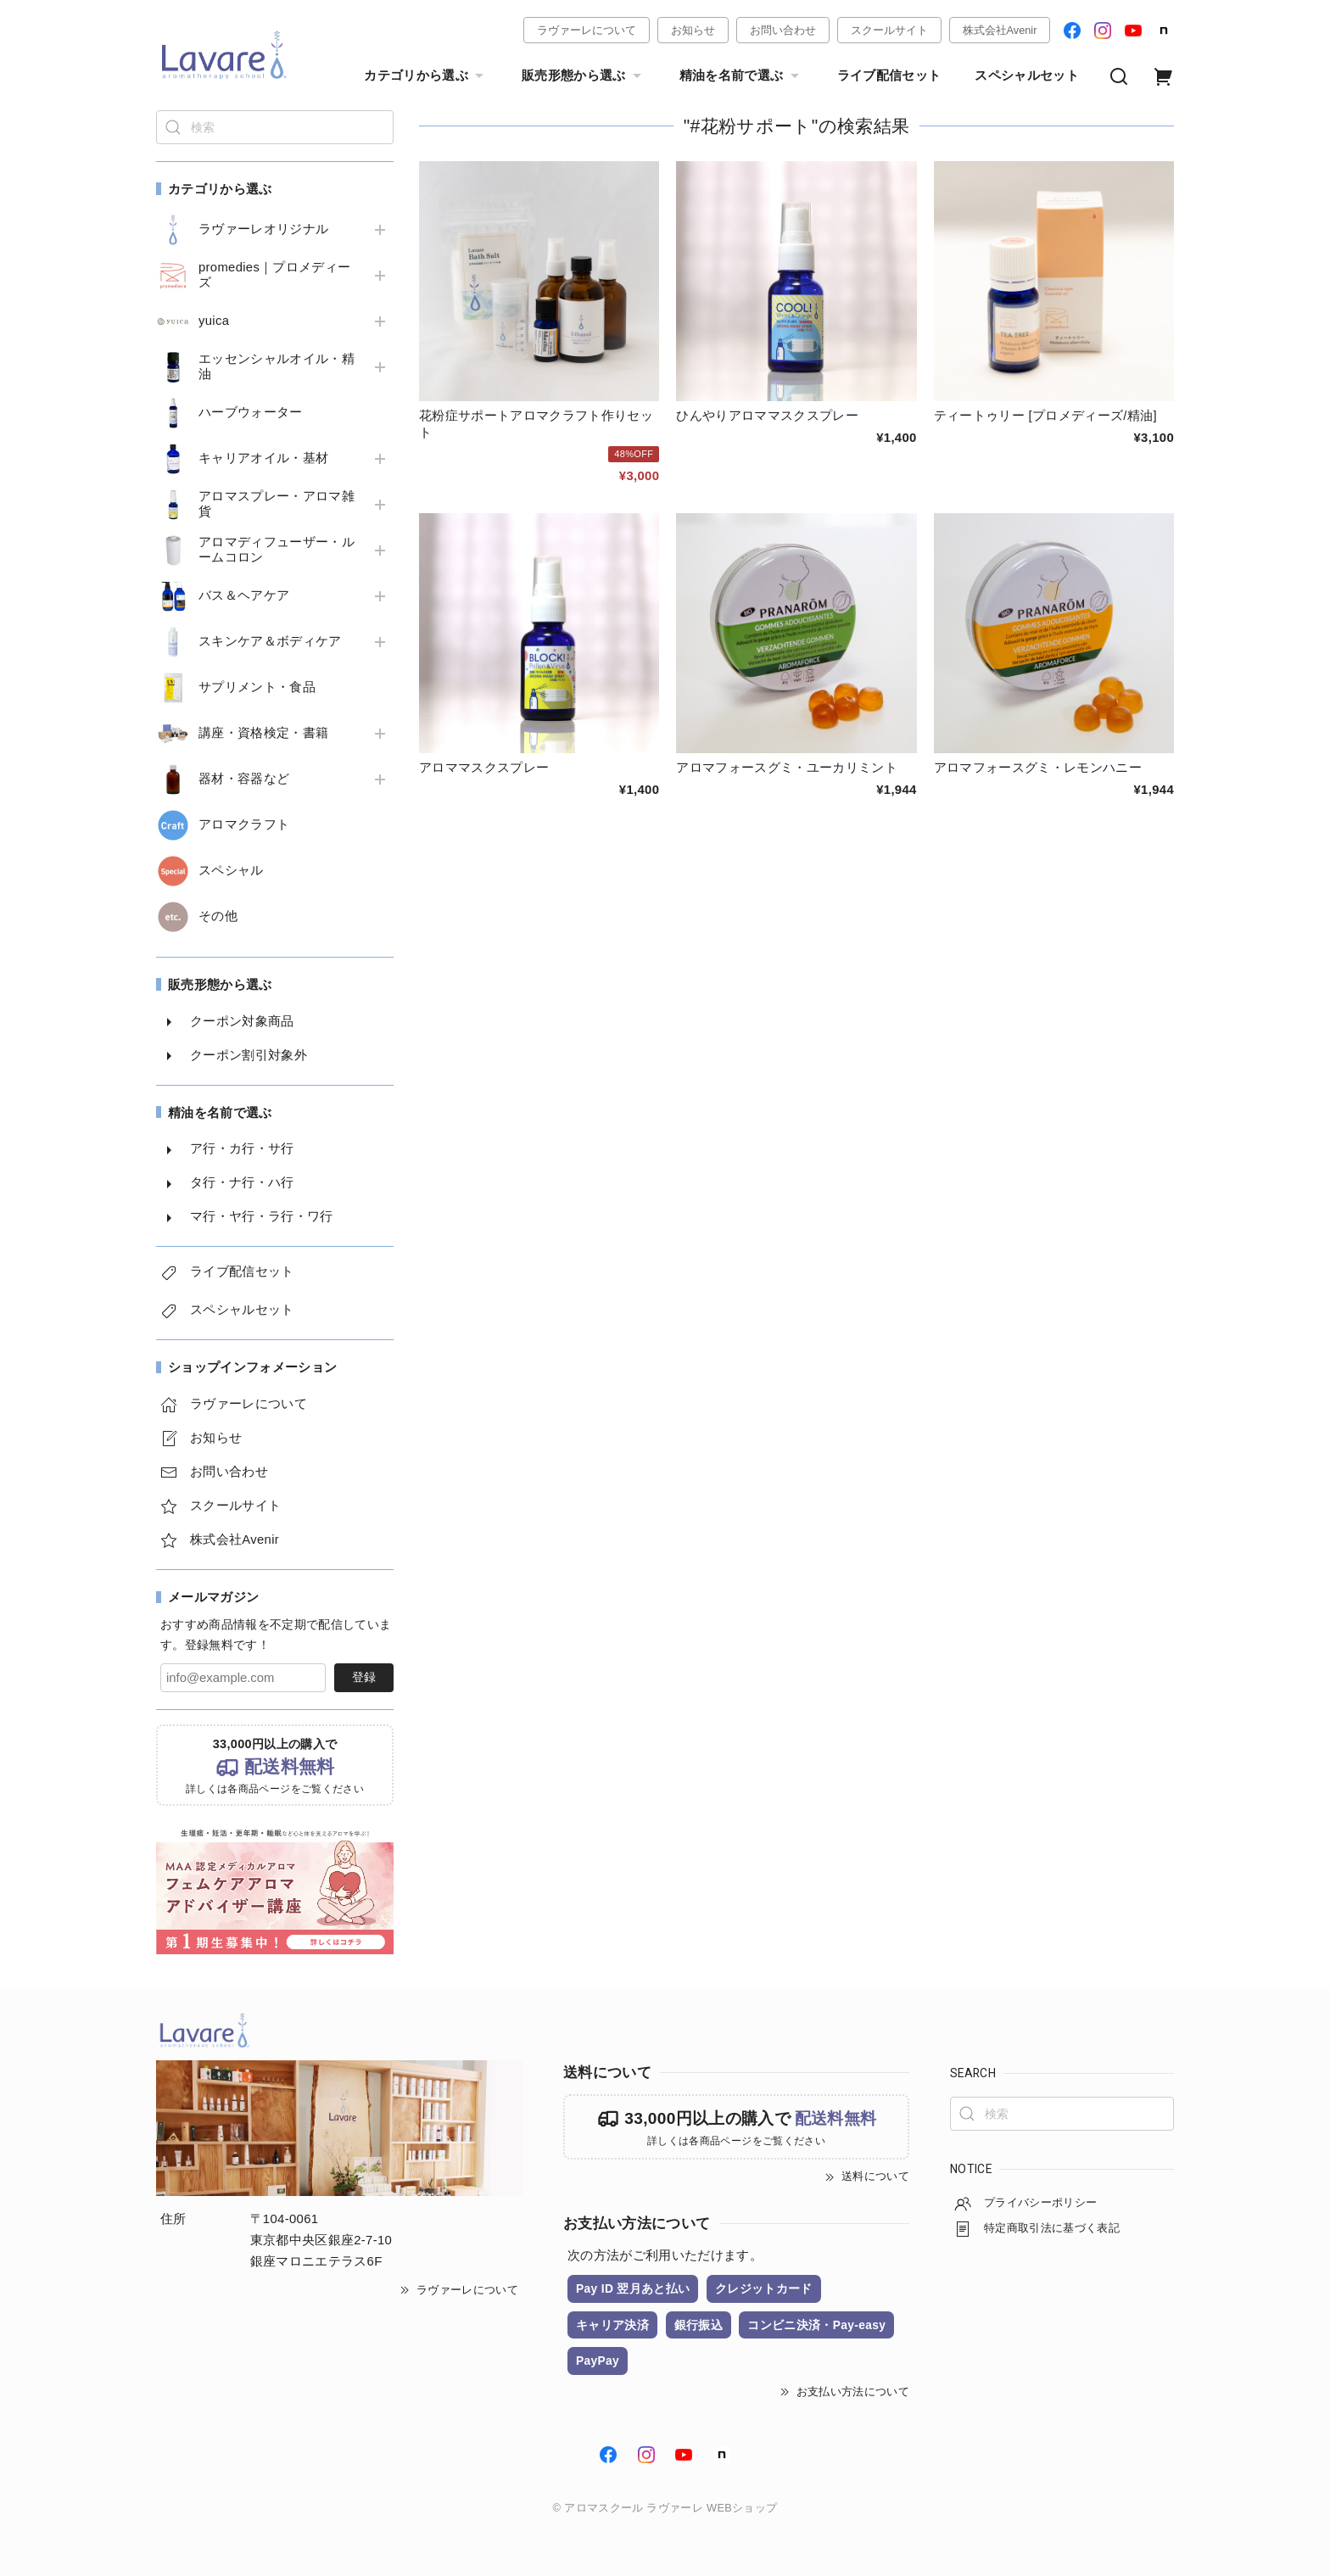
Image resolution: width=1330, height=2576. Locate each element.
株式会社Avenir (1000, 30)
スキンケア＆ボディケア (270, 641)
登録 (364, 1677)
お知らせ (693, 30)
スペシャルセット (1027, 75)
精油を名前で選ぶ (741, 76)
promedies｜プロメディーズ (274, 274)
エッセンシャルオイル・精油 (276, 366)
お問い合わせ (783, 30)
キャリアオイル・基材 (263, 458)
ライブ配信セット (889, 75)
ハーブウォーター (250, 412)
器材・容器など (243, 778)
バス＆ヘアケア (243, 595)
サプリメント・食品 (257, 687)
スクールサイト (889, 30)
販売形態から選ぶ (583, 76)
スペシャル (231, 870)
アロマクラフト (243, 824)
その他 (218, 916)
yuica (213, 320)
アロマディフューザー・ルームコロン (276, 549)
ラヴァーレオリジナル (263, 229)
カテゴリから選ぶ (426, 76)
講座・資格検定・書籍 (263, 733)
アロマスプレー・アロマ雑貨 (276, 503)
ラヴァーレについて (586, 30)
